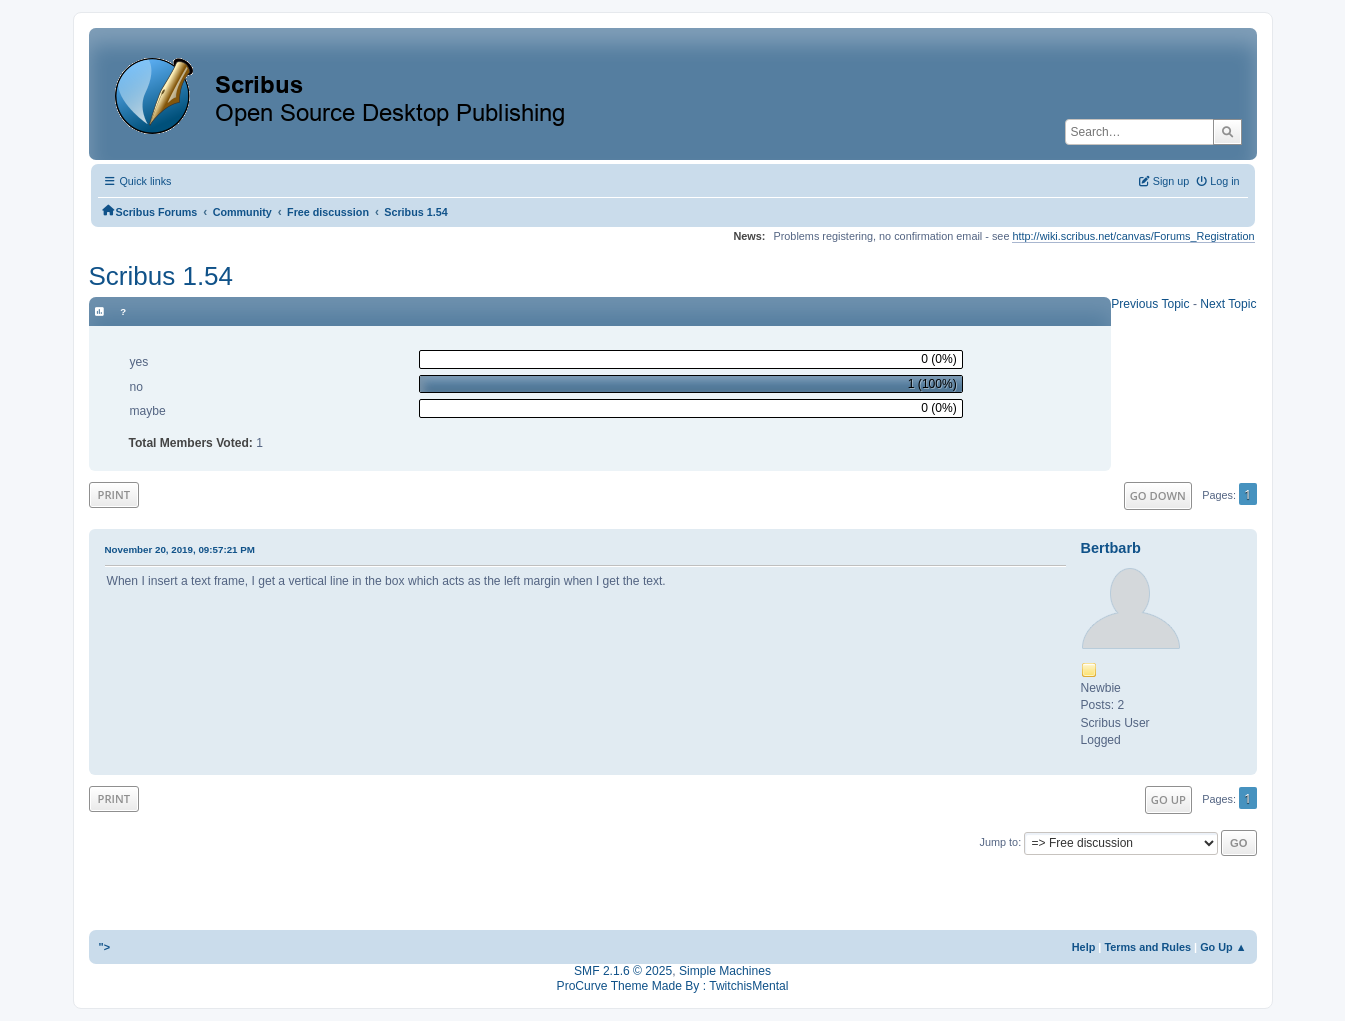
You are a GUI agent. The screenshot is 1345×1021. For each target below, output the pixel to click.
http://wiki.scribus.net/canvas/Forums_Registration (1133, 236)
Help (1084, 947)
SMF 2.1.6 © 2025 (623, 971)
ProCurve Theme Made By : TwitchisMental (673, 986)
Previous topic (1150, 304)
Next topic (1228, 304)
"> (105, 947)
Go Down (1158, 495)
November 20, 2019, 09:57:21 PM (180, 549)
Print (114, 494)
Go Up (1168, 799)
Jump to (999, 842)
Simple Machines (725, 971)
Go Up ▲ (1223, 947)
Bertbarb (1111, 548)
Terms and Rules (1147, 947)
